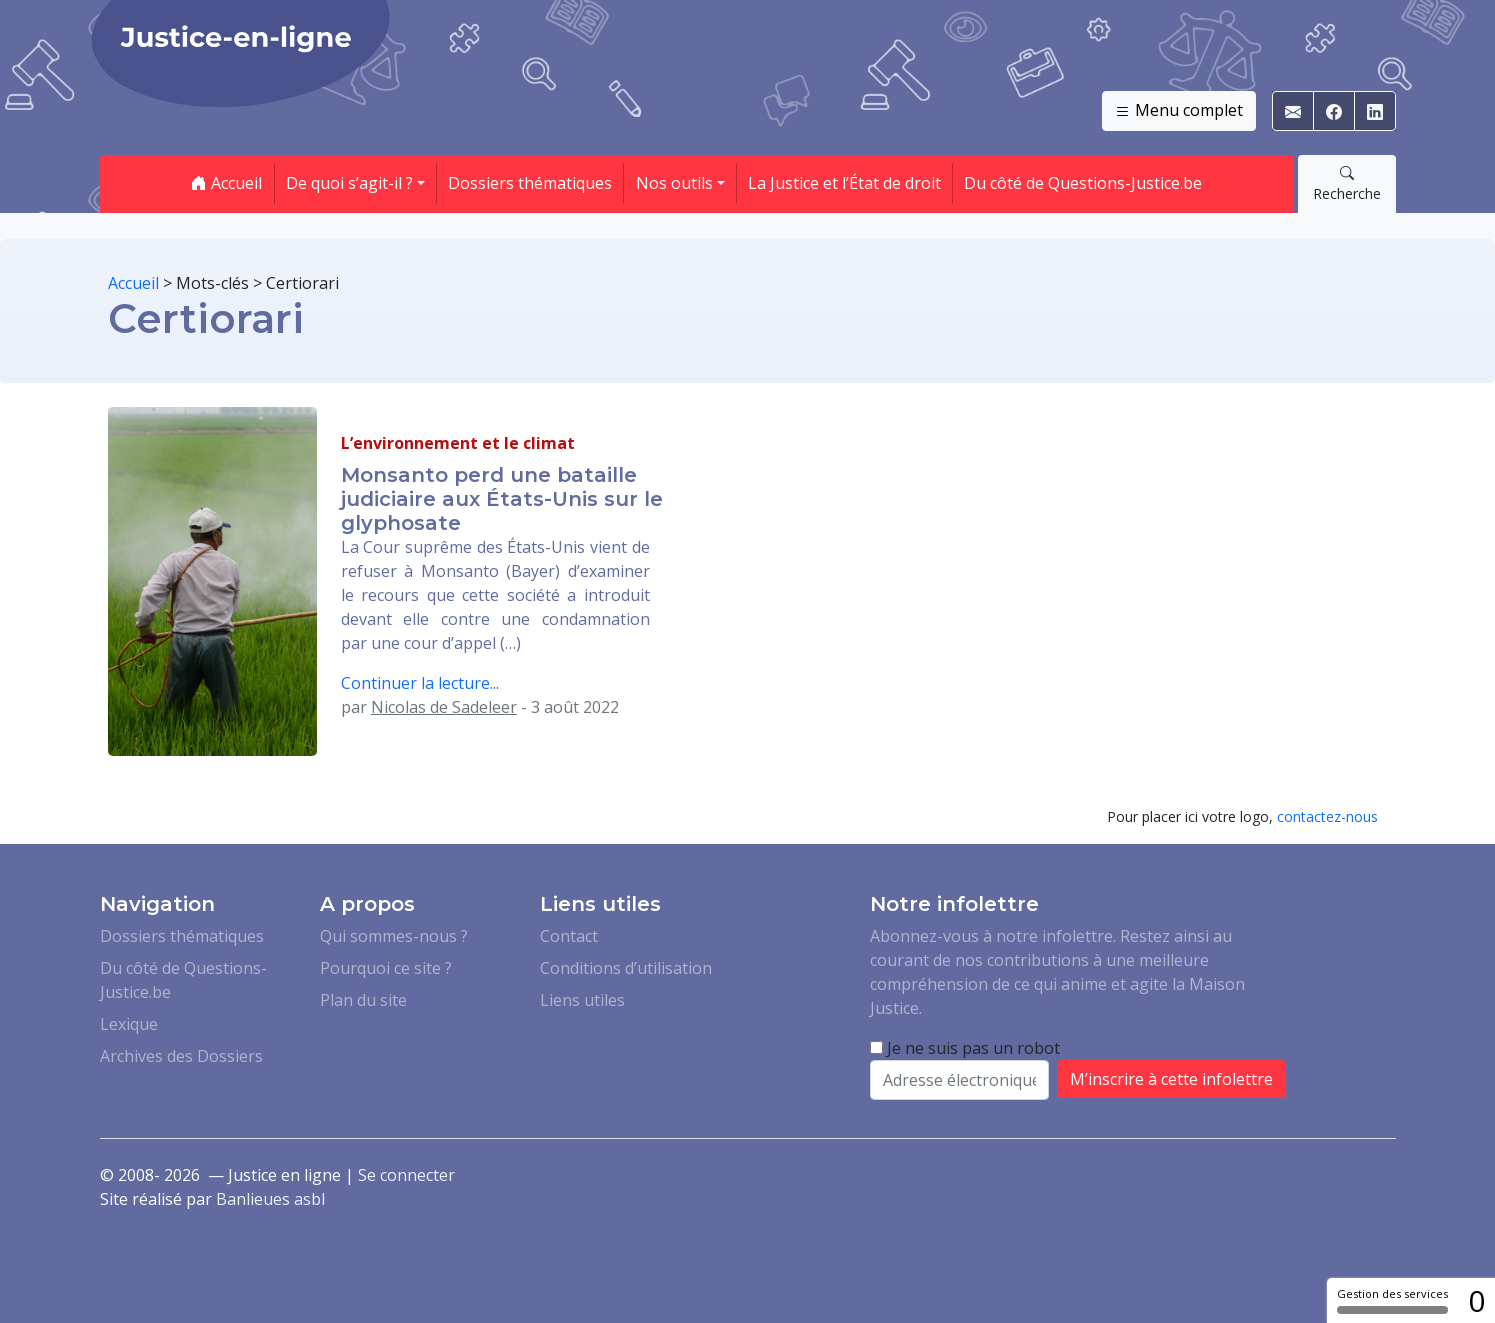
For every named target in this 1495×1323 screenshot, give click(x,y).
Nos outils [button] (674, 183)
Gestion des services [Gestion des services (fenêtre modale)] (1392, 1300)
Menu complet (1179, 111)
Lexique (129, 1024)
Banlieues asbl (270, 1199)
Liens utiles (582, 1000)
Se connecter (406, 1175)
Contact (569, 936)
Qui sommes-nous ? (394, 936)
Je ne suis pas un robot (965, 1048)
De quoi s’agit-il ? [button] (349, 183)
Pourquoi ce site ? (386, 968)
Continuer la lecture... (420, 683)
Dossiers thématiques (530, 183)
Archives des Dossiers (181, 1056)
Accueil (226, 183)
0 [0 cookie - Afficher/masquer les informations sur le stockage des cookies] (1476, 1300)
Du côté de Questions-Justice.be (1083, 183)
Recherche (1347, 183)
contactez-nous (1327, 816)
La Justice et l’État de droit (844, 183)
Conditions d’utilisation (626, 968)
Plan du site (363, 1000)
